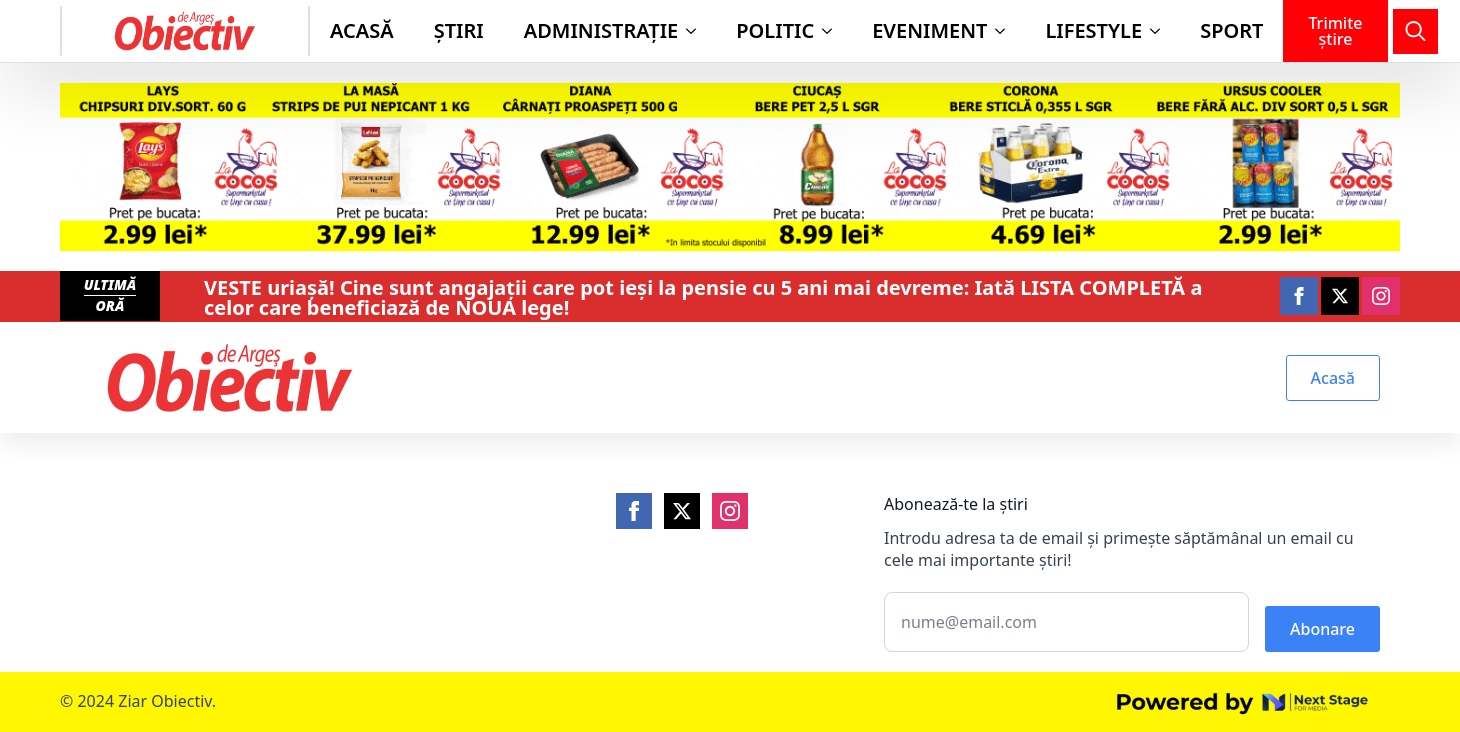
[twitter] (1340, 296)
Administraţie (601, 30)
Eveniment (929, 30)
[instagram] (1381, 296)
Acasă (362, 30)
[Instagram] (730, 511)
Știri (459, 30)
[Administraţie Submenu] (697, 31)
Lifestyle (1093, 30)
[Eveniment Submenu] (1006, 31)
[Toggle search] (1415, 31)
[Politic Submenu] (833, 31)
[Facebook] (634, 511)
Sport (1231, 30)
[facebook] (1299, 296)
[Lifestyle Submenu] (1161, 31)
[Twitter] (682, 511)
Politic (775, 30)
